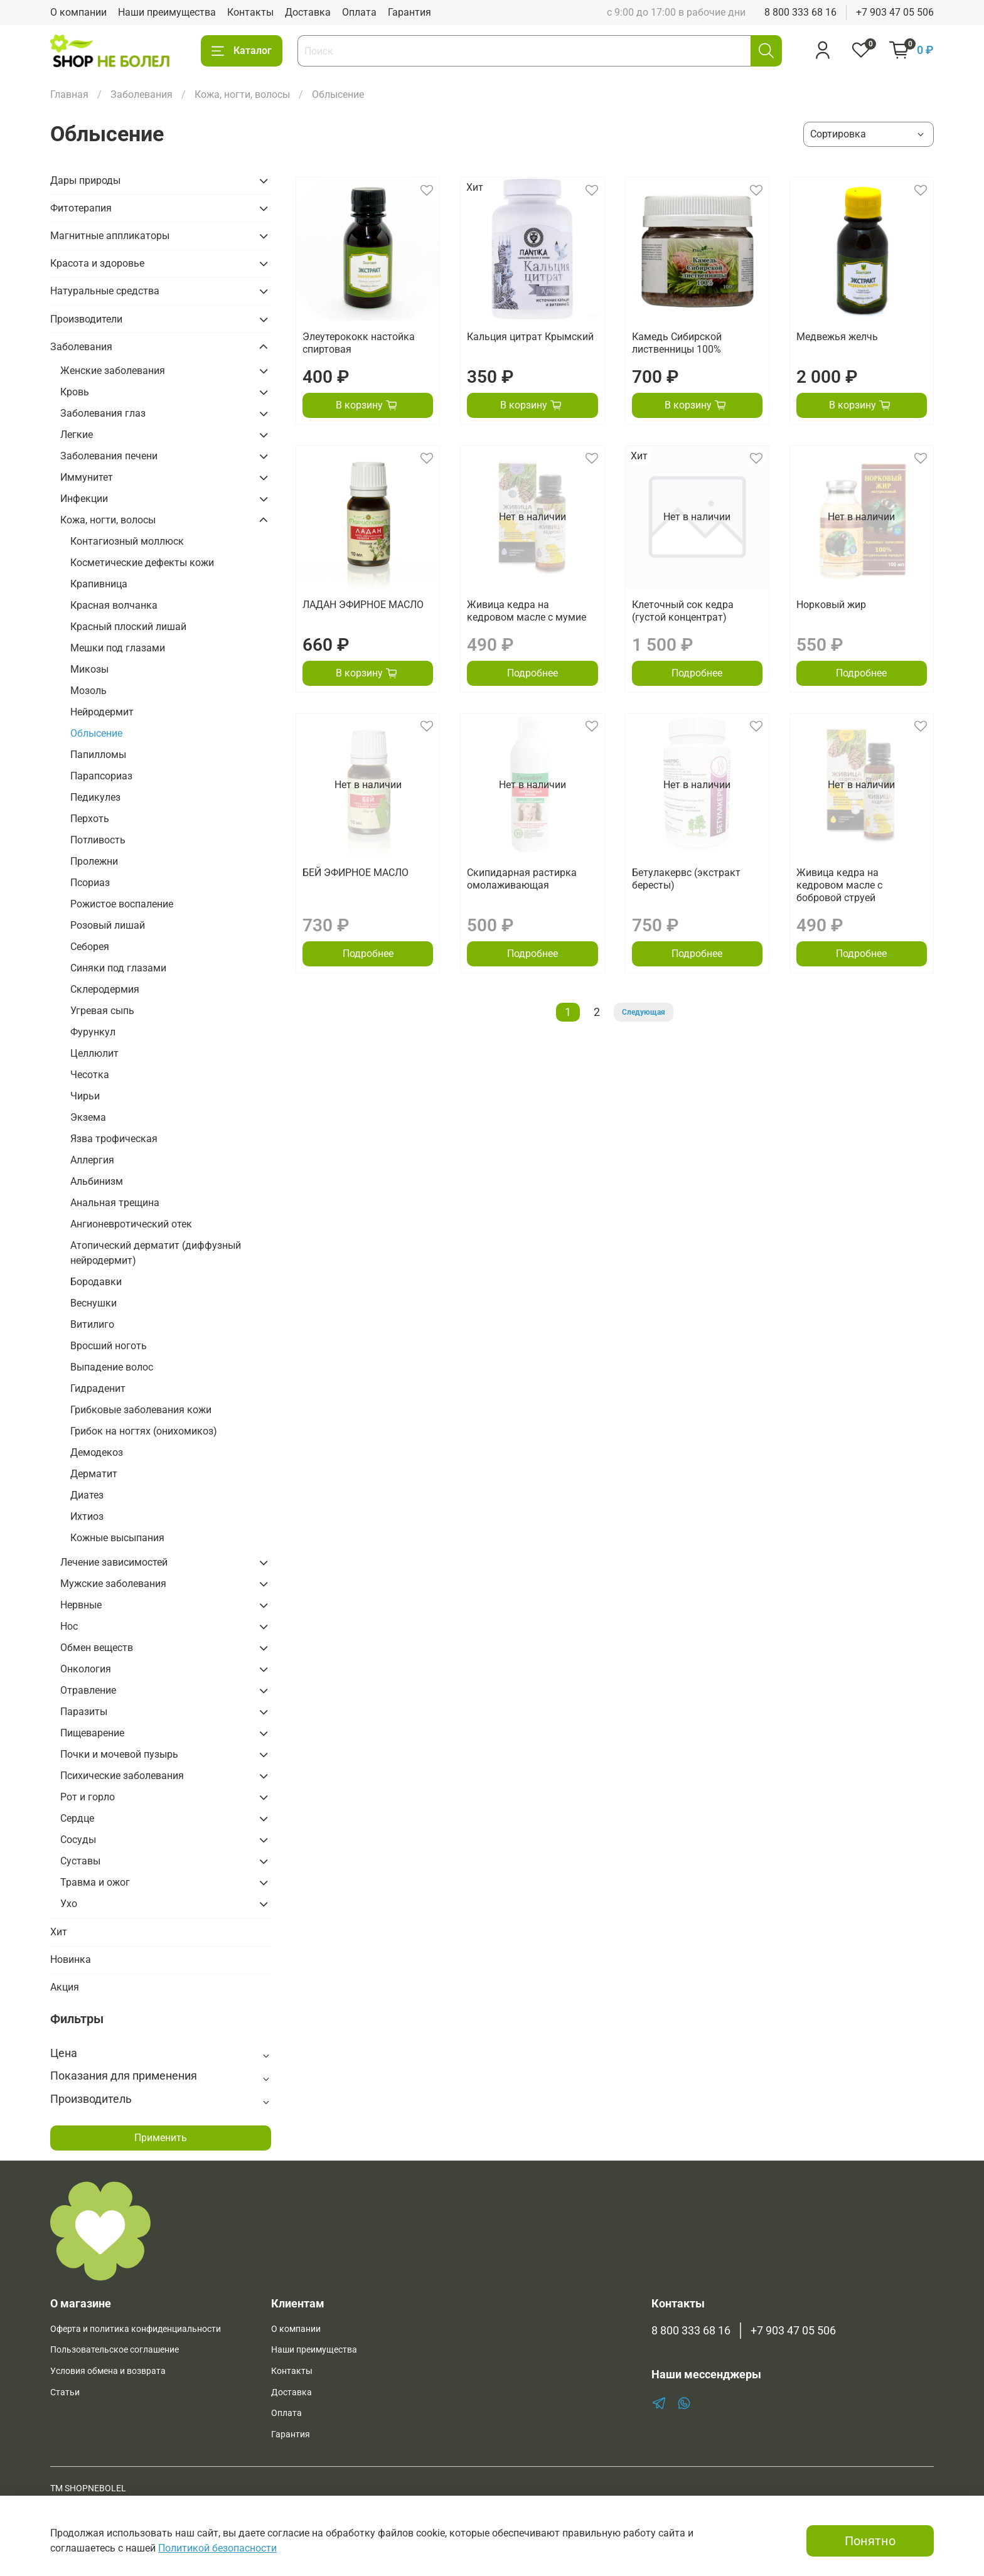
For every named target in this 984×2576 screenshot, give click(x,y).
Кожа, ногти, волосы (242, 94)
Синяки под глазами (118, 968)
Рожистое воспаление (121, 904)
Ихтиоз (87, 1516)
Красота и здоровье (97, 263)
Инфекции (84, 499)
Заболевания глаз (103, 413)
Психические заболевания (122, 1776)
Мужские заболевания (113, 1584)
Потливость (98, 840)
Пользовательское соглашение (114, 2349)
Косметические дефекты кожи (142, 563)
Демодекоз (96, 1452)
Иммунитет (86, 477)
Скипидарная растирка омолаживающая (522, 879)
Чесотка (89, 1075)
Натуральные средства (104, 291)
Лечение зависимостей (114, 1562)
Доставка (308, 12)
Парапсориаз (101, 776)
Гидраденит (98, 1388)
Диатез (87, 1495)
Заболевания (141, 94)
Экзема (88, 1117)
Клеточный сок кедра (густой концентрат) (683, 611)
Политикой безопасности (217, 2548)
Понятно (870, 2540)
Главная (69, 94)
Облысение (96, 733)
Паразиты (83, 1712)
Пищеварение (92, 1733)
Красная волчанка (114, 605)
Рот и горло (87, 1797)
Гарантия (409, 12)
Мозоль (88, 691)
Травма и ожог (95, 1882)
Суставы (80, 1861)
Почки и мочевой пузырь (119, 1754)
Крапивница (98, 584)
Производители (86, 319)
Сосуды (78, 1840)
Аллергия (92, 1160)
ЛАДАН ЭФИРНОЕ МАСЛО (363, 605)
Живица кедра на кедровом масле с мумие (526, 611)
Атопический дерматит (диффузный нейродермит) (155, 1252)
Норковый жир (831, 605)
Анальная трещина (114, 1203)
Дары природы (85, 180)
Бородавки (96, 1282)
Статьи (65, 2392)
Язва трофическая (114, 1139)
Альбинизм (96, 1181)
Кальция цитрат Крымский (530, 337)
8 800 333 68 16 (800, 12)
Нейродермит (102, 712)
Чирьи (85, 1096)
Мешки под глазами (117, 648)
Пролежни (94, 861)
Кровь (74, 392)
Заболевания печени (109, 456)
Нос (69, 1626)
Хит (58, 1932)
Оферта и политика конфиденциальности (135, 2329)
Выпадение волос (111, 1367)
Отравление (88, 1690)
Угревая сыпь (102, 1011)
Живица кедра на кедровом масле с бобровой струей (839, 885)
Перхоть (89, 819)
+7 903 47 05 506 (895, 12)
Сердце (77, 1818)
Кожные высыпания (117, 1538)
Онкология (85, 1669)
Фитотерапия (81, 208)
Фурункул (92, 1032)
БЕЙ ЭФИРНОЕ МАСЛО (355, 873)
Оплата (359, 12)
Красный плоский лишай (128, 627)
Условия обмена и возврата (108, 2371)
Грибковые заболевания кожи (140, 1410)
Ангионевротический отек (131, 1224)
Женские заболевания (112, 371)
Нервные (81, 1605)
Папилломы (98, 755)
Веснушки (93, 1303)
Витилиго (92, 1324)
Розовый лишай (107, 925)
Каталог (241, 51)
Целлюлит (94, 1053)
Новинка (70, 1959)
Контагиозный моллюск (127, 541)
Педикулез (95, 797)
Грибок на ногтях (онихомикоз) (143, 1431)
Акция (64, 1987)
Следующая (643, 1012)
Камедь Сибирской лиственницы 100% (677, 343)
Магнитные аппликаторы (109, 236)
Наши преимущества (167, 12)
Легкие (76, 435)
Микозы (89, 669)
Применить (160, 2138)
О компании (78, 12)
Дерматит (93, 1474)
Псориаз (90, 883)
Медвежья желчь (837, 337)
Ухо (68, 1904)
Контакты (250, 12)
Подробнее (532, 673)
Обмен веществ (96, 1648)
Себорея (89, 947)
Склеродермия (104, 989)
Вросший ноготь (108, 1346)
